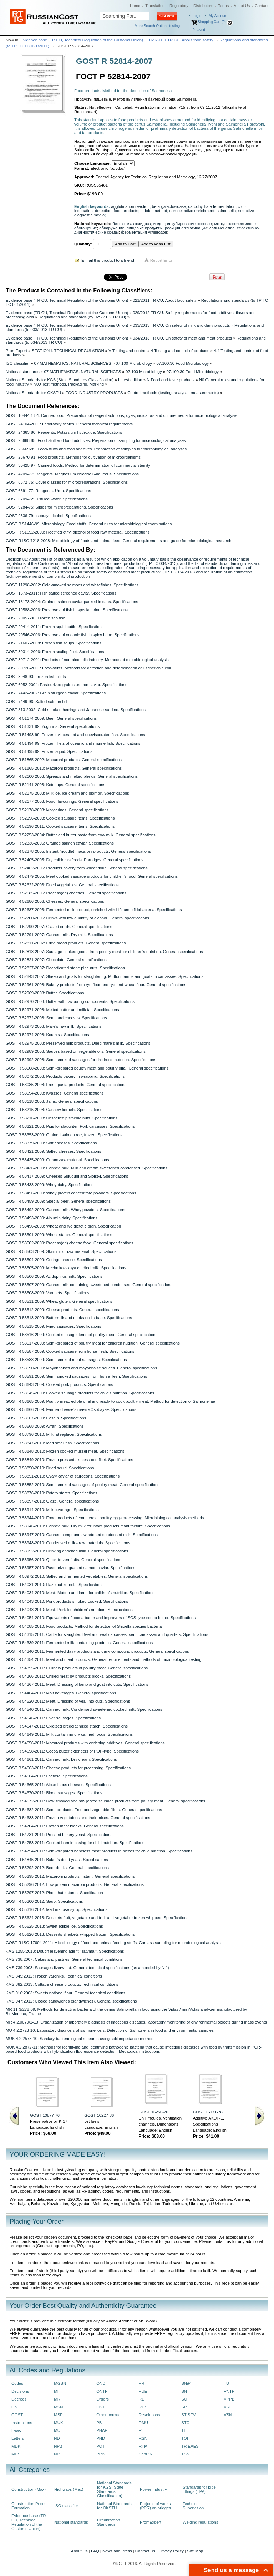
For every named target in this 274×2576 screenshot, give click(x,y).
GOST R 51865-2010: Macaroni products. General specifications (64, 768)
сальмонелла (221, 228)
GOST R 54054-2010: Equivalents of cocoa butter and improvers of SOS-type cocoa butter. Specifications (101, 1618)
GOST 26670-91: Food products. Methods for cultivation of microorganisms (73, 457)
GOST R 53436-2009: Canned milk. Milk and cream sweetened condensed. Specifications (86, 1168)
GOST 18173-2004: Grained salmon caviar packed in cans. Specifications (72, 602)
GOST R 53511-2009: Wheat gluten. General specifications (59, 1301)
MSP (58, 2415)
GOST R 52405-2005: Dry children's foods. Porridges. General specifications (74, 860)
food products (126, 211)
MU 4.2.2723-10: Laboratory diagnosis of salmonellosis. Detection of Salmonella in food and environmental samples (110, 2030)
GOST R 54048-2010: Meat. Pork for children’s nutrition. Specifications (69, 1609)
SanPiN (146, 2454)
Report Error (161, 260)
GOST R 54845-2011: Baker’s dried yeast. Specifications (57, 1859)
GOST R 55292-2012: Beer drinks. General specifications (57, 1868)
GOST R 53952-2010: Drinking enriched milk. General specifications (67, 1551)
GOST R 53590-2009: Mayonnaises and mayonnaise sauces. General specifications (81, 1368)
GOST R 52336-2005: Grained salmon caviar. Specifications (60, 843)
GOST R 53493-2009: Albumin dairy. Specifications (51, 1218)
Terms (223, 6)
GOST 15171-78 (208, 2112)
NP (57, 2454)
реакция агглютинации (186, 228)
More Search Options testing (157, 26)
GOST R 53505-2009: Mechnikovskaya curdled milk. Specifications (66, 1268)
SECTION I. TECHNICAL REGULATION (68, 350)
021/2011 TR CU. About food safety (181, 40)
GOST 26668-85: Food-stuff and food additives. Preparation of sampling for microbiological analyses (96, 440)
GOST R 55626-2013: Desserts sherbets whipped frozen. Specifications (70, 1934)
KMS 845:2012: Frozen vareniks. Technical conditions (54, 1976)
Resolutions (149, 2415)
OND (100, 2383)
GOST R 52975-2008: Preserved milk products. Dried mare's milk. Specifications (78, 1043)
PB (99, 2423)
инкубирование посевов (189, 223)
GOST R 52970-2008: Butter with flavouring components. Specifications (70, 1001)
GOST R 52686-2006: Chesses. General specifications (55, 901)
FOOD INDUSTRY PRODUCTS (94, 393)
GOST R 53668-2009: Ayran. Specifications (45, 1426)
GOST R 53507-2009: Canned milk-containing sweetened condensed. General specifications (89, 1284)
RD (141, 2399)
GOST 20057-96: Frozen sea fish (35, 618)
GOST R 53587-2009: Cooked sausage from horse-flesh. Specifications (70, 1351)
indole (146, 211)
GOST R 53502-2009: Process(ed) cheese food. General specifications (69, 1243)
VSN (228, 2415)
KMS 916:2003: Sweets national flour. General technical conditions (65, 1993)
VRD (228, 2407)
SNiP (186, 2383)
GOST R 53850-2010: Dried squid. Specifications (50, 1468)
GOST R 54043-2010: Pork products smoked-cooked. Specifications (67, 1601)
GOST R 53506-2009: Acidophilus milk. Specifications (54, 1276)
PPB (100, 2454)
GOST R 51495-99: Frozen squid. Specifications (49, 751)
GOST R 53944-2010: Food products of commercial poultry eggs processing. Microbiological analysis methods (105, 1518)
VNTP (229, 2391)
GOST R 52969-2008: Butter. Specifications (45, 993)
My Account (218, 16)
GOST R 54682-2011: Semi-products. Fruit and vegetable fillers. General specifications (84, 1809)
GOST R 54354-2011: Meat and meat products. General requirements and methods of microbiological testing (104, 1659)
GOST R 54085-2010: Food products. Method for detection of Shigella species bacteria (84, 1626)
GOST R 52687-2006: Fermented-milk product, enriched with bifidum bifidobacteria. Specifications (94, 910)
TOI (184, 2438)
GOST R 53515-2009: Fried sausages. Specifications (53, 1326)
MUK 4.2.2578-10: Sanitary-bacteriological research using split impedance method (79, 2038)
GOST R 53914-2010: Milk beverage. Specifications (52, 1510)
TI (183, 2430)
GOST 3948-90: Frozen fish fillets (36, 676)
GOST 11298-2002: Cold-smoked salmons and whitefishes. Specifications (72, 585)
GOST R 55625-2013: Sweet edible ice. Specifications (54, 1926)
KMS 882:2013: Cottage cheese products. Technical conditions (62, 1984)
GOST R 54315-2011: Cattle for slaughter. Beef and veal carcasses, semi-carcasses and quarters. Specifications (107, 1634)
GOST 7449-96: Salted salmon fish (37, 701)
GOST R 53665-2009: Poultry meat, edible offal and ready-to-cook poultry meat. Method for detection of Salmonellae (110, 1401)
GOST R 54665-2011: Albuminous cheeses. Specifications (58, 1784)
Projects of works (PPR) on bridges (155, 2505)
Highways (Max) (68, 2489)
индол (159, 223)
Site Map (195, 2551)
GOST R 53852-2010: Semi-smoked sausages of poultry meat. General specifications (82, 1485)
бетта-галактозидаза (131, 223)
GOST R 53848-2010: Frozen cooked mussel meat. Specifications (65, 1451)
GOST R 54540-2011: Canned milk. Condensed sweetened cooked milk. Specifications (84, 1709)
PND (100, 2438)
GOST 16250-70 (153, 2112)
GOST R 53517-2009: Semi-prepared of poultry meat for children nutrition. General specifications (93, 1343)
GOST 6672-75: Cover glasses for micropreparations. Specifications (67, 482)
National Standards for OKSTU (33, 393)
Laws (16, 2430)
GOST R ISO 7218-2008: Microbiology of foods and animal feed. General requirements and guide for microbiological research (118, 541)
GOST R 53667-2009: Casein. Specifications (46, 1418)
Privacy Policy (171, 2551)
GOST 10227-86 (99, 2115)
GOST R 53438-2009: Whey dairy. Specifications (49, 1185)
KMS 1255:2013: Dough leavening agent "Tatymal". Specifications (65, 1951)
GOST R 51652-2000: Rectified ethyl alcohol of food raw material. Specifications (77, 532)
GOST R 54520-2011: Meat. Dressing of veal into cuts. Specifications (68, 1701)
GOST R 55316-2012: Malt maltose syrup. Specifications (56, 1909)
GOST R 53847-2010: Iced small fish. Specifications (52, 1443)
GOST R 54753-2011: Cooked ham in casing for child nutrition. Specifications (75, 1843)
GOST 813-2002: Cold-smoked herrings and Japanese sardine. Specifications (76, 710)
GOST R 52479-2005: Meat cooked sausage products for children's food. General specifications (92, 876)
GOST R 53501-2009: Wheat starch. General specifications (59, 1235)
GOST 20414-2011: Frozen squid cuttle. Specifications (54, 626)
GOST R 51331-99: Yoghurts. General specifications (53, 726)
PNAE (101, 2430)
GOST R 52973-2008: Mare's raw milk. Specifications (53, 1026)
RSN (143, 2438)
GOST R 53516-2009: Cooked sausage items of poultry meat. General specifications (81, 1334)
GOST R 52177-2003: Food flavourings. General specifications (62, 801)
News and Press (117, 2551)
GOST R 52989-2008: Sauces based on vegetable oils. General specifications (76, 1051)
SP (184, 2407)
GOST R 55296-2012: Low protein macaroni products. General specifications (75, 1884)
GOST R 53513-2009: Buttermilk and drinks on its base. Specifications (69, 1318)
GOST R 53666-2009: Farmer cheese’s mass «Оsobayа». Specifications (71, 1409)
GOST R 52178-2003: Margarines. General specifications (57, 810)
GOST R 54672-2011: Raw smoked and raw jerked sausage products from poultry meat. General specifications (105, 1801)
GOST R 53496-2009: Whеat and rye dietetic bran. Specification (63, 1226)
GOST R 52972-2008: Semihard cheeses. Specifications (56, 1018)
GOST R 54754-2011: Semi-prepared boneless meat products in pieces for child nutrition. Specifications (99, 1851)
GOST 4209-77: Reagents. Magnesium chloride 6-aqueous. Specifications (72, 474)
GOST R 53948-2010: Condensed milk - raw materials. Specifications (68, 1543)
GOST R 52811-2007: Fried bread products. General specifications (66, 943)
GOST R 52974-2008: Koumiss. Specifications (47, 1034)
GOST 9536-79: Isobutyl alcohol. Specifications (48, 516)
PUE (143, 2391)
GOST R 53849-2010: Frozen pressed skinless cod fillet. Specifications (69, 1460)
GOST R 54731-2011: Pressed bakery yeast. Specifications (59, 1834)
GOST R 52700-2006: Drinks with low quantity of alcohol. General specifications (77, 918)
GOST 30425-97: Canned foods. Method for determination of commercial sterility (78, 465)
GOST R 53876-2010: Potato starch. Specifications (51, 1493)
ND (57, 2438)
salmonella (226, 211)
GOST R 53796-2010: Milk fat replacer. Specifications (54, 1434)
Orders (102, 2399)
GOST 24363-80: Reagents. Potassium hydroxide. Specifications (64, 432)
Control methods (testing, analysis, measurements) (173, 393)
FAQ (95, 2551)
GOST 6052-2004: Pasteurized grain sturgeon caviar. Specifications (66, 685)
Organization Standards (108, 2522)
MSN (58, 2407)
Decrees (18, 2399)
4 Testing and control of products (180, 350)
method (160, 211)
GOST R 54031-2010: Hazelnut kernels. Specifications (54, 1584)
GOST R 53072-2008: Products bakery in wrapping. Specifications (65, 1076)
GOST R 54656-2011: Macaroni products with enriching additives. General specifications (85, 1743)
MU (57, 2430)
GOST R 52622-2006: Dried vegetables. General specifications (62, 885)
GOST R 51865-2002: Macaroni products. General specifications (64, 760)
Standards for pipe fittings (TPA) (199, 2489)
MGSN (60, 2383)
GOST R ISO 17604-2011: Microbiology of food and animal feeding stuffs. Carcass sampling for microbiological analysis (113, 1942)
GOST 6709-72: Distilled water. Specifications (47, 499)
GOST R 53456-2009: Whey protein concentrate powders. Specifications (71, 1193)
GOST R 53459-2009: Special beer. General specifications (58, 1201)
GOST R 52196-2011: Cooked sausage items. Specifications (60, 826)
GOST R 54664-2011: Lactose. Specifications (47, 1776)
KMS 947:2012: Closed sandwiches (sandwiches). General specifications (71, 2001)
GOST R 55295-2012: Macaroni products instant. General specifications (70, 1876)
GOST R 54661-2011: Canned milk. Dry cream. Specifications (61, 1759)
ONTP (102, 2391)
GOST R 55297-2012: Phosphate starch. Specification (54, 1893)
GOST (17, 2415)
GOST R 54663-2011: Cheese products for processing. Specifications (68, 1768)
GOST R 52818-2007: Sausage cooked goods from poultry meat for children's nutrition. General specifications (104, 951)
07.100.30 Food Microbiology (183, 363)
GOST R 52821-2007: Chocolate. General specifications (56, 960)
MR (57, 2399)
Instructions (21, 2423)
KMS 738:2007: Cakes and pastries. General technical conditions (64, 1959)
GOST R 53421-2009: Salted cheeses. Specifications (53, 1151)
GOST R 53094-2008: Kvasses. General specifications (54, 1093)
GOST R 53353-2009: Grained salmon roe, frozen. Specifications (64, 1135)
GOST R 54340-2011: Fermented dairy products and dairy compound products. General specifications (97, 1651)
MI (56, 2391)
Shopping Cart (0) (212, 22)
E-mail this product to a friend (107, 260)
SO (184, 2399)
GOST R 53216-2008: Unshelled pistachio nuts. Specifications (61, 1118)
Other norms (107, 2415)
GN (14, 2407)
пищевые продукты (145, 228)
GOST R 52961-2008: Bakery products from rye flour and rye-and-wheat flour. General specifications (96, 985)
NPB (58, 2446)
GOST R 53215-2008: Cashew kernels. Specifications (54, 1109)
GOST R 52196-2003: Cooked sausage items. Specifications (60, 818)
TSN (185, 2454)
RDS (143, 2407)
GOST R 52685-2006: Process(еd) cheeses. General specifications (66, 893)
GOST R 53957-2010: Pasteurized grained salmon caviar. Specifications (71, 1568)
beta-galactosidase (169, 206)
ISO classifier (18, 363)
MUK (58, 2423)
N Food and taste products (170, 380)
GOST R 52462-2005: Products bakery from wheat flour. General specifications (77, 868)
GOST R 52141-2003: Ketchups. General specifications (55, 784)
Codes (17, 2383)
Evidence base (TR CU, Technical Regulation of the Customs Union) (82, 40)
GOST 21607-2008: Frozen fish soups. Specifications (53, 643)
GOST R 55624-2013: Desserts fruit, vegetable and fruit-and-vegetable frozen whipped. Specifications (97, 1918)
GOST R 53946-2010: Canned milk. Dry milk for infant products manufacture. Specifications (88, 1526)
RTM (143, 2446)
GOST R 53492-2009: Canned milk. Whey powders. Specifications (65, 1210)
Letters (17, 2438)
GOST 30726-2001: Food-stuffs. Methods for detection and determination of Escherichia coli (88, 668)
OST (100, 2407)
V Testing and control (127, 350)
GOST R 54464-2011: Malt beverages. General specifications (61, 1693)
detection (103, 211)
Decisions (20, 2391)
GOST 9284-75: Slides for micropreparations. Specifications (59, 507)
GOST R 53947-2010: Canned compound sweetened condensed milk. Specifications (82, 1534)
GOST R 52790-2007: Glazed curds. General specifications (59, 926)
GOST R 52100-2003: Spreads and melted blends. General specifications (72, 776)
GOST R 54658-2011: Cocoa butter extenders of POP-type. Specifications (72, 1751)
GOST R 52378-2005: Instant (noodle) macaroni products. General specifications (78, 851)
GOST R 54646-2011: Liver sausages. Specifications (53, 1718)
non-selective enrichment (191, 211)
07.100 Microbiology (134, 363)
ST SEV (188, 2415)
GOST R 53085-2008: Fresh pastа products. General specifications (66, 1084)
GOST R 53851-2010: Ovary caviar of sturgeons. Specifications (63, 1476)
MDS (15, 2454)
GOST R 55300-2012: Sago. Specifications (44, 1901)
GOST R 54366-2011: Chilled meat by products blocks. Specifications (68, 1676)
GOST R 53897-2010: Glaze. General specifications (52, 1501)
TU (226, 2383)
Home (135, 6)
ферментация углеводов (144, 232)
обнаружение (111, 228)
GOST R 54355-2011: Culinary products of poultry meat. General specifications (77, 1668)
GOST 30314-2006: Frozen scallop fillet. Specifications (55, 651)
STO (185, 2423)
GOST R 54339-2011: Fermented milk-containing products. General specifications (79, 1643)
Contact (261, 6)
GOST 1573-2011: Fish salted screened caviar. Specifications (61, 593)
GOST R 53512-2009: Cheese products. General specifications (62, 1309)
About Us (242, 6)
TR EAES (190, 2446)
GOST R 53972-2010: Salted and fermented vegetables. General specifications (77, 1576)
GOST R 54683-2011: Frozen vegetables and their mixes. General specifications (78, 1818)
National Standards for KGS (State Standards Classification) (59, 380)
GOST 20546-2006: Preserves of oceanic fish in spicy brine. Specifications (72, 635)
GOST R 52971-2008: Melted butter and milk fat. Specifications (62, 1010)
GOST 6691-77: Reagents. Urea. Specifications (48, 491)
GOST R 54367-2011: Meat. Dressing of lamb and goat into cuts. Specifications (77, 1684)
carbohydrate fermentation (212, 206)
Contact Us (145, 2551)
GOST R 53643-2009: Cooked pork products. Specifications (59, 1384)
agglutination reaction (130, 206)
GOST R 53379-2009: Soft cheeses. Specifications (51, 1143)
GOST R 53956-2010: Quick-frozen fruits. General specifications (63, 1559)
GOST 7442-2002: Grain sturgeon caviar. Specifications (56, 693)
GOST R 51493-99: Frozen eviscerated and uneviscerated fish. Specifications (75, 735)
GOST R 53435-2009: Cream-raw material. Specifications (57, 1160)
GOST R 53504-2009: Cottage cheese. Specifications (54, 1260)
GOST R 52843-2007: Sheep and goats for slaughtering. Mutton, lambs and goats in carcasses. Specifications (104, 976)
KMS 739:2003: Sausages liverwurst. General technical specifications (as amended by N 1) (87, 1967)
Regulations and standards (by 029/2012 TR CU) (82, 317)
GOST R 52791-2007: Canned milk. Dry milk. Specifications (59, 935)
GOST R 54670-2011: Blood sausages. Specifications (54, 1793)
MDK (15, 2446)
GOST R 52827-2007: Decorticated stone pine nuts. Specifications (65, 968)
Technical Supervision (193, 2505)
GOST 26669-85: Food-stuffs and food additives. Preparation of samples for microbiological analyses (96, 449)
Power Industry (153, 2489)
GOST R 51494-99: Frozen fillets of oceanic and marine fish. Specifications (73, 743)
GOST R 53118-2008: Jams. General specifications (52, 1101)
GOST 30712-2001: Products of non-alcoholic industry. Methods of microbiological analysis (87, 660)
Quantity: (83, 244)
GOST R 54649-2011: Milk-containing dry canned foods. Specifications (69, 1734)
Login (197, 16)
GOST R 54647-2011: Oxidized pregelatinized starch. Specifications (67, 1726)
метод (219, 223)
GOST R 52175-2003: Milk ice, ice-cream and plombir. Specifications (67, 793)
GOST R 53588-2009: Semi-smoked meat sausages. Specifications (66, 1359)
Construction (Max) (28, 2489)
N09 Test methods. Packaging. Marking (69, 384)
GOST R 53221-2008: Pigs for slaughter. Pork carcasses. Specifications (70, 1126)
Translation (154, 6)
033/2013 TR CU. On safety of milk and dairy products (181, 325)
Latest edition (130, 380)
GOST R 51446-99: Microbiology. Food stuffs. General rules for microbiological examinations (89, 524)
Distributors (203, 6)
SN (184, 2391)
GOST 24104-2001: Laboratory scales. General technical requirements (69, 424)
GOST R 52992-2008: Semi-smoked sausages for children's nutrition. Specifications (81, 1059)
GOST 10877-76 (45, 2115)
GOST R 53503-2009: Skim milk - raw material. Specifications (61, 1251)
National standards (23, 371)
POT (100, 2446)
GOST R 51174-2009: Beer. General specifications (51, 718)
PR (141, 2383)
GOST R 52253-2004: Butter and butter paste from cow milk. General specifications (81, 835)
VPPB (229, 2399)
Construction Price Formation (28, 2505)
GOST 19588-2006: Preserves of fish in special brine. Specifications (67, 610)
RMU (143, 2423)
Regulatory (178, 6)
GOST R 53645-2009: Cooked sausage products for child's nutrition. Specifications (80, 1393)
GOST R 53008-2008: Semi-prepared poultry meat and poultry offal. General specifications (87, 1068)
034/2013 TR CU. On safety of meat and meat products (182, 338)
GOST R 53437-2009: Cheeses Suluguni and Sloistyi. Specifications (67, 1176)
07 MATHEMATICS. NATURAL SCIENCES (72, 363)
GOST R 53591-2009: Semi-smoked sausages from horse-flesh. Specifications (76, 1376)
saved (199, 30)
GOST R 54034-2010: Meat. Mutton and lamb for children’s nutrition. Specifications (80, 1593)
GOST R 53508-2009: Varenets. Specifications (47, 1293)
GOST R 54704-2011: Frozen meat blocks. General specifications (65, 1826)
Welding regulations (200, 2522)
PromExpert (16, 350)
